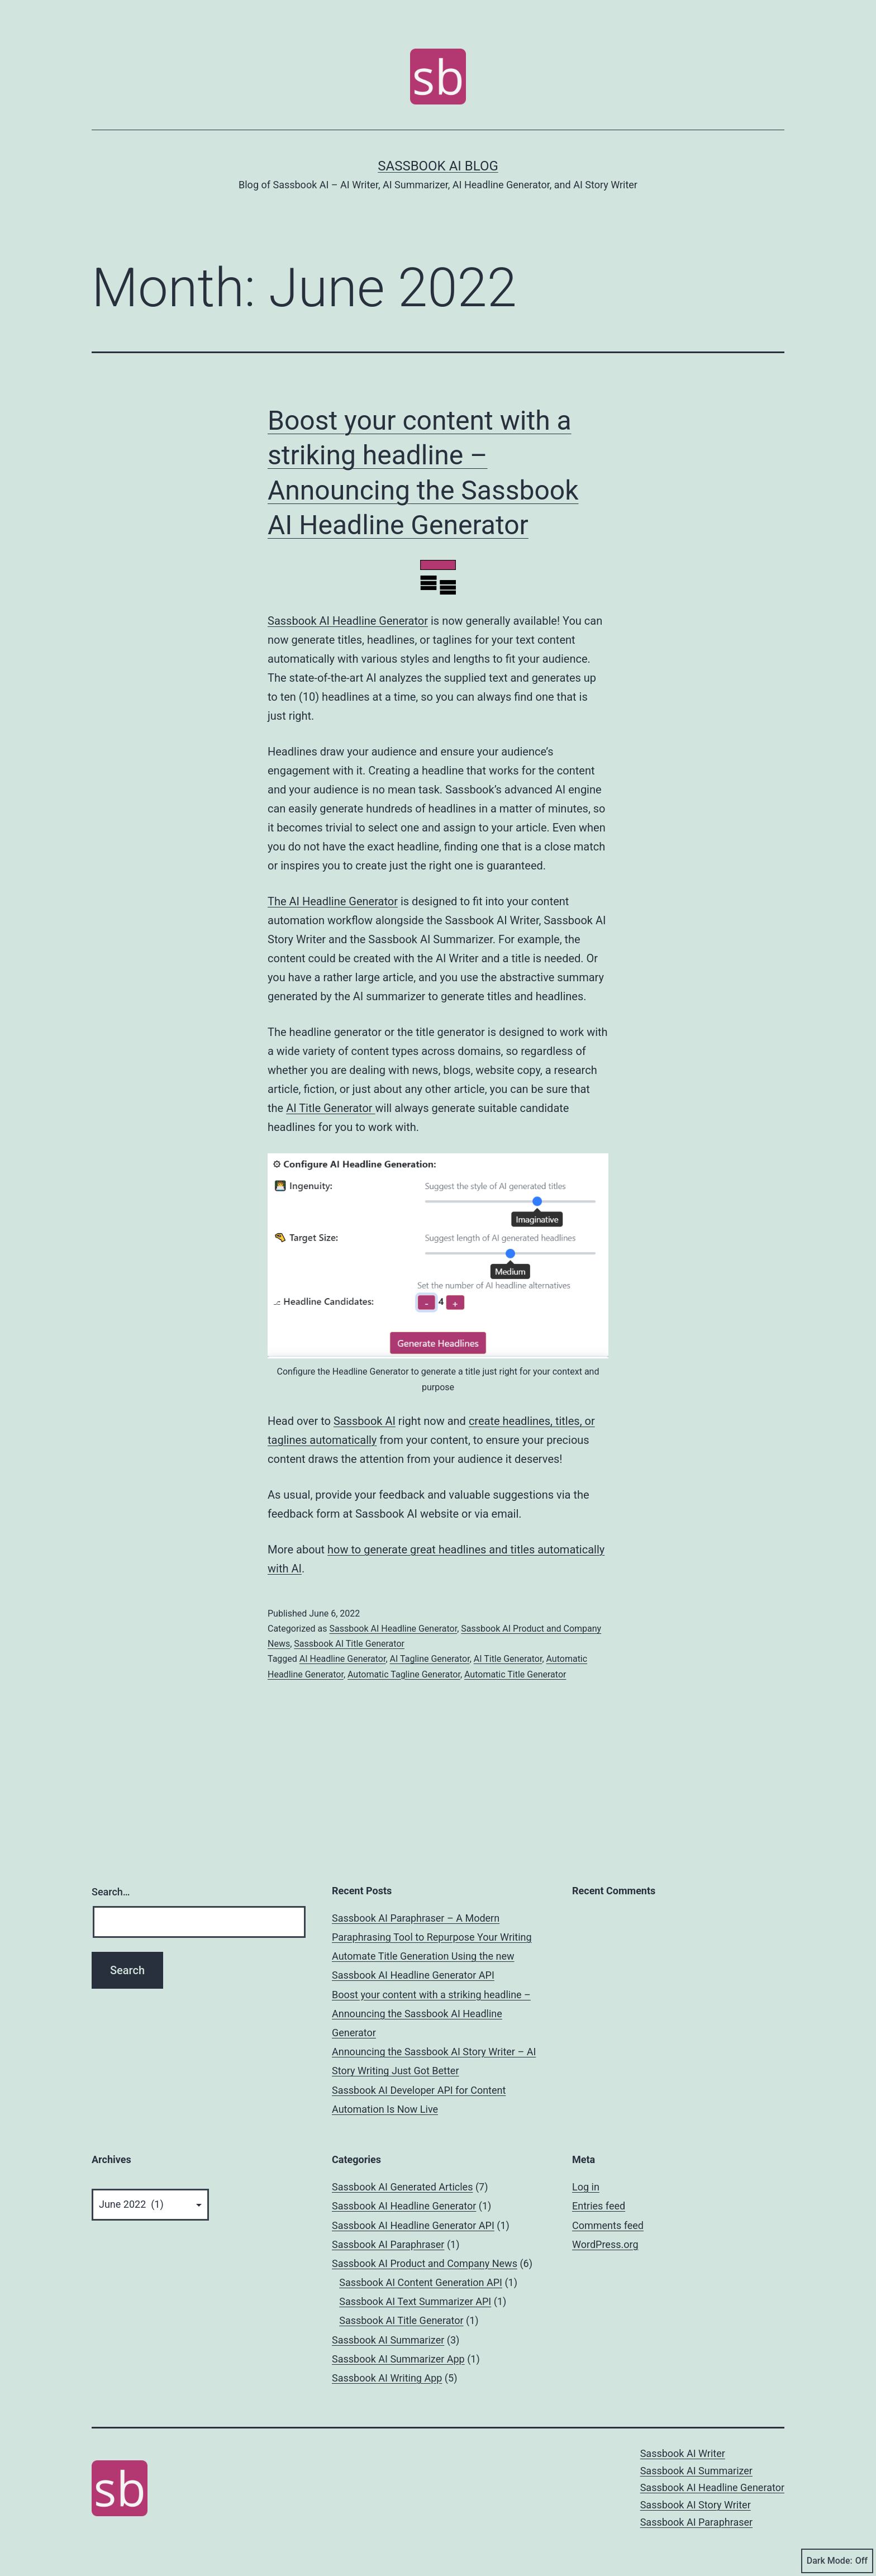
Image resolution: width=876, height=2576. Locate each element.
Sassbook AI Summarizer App (398, 2359)
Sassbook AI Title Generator (349, 1643)
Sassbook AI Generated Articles (402, 2187)
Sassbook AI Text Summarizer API (415, 2301)
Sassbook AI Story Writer (695, 2505)
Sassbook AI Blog (438, 166)
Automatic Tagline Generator (403, 1674)
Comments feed (608, 2225)
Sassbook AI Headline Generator (348, 621)
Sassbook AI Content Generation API (420, 2282)
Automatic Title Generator (515, 1674)
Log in (585, 2187)
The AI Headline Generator (333, 901)
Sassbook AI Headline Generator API (413, 2225)
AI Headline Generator (342, 1658)
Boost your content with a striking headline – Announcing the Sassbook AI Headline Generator (431, 2013)
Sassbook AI (365, 1421)
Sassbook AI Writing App (387, 2378)
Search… (111, 1892)
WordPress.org (605, 2244)
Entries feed (598, 2206)
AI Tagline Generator (430, 1658)
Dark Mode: (837, 2561)
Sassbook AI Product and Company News (424, 2263)
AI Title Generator (330, 1108)
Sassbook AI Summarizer (388, 2340)
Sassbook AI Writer (682, 2453)
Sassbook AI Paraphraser (388, 2244)
